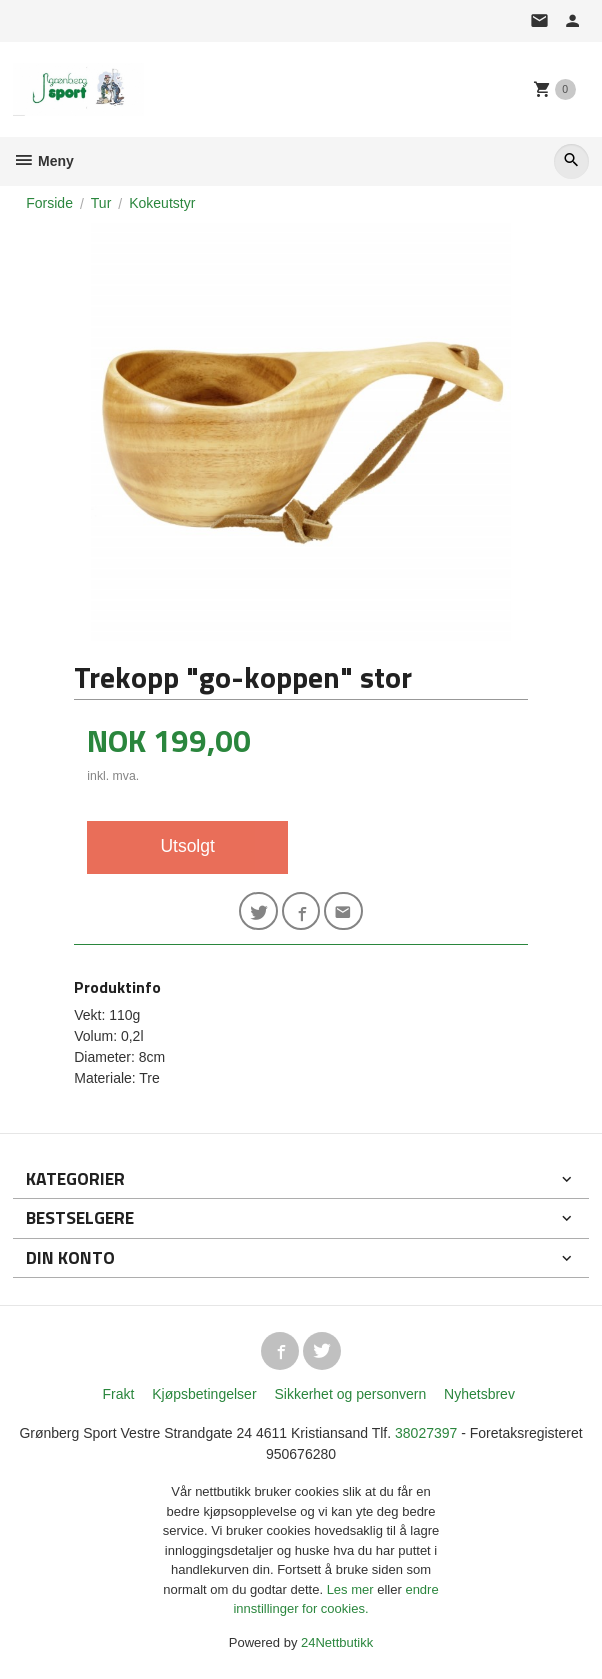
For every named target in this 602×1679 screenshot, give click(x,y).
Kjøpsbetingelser (204, 1394)
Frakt (118, 1394)
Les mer (352, 1589)
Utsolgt (187, 846)
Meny (43, 161)
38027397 (426, 1433)
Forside (49, 203)
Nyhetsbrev (479, 1394)
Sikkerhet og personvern (350, 1394)
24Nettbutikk (337, 1642)
